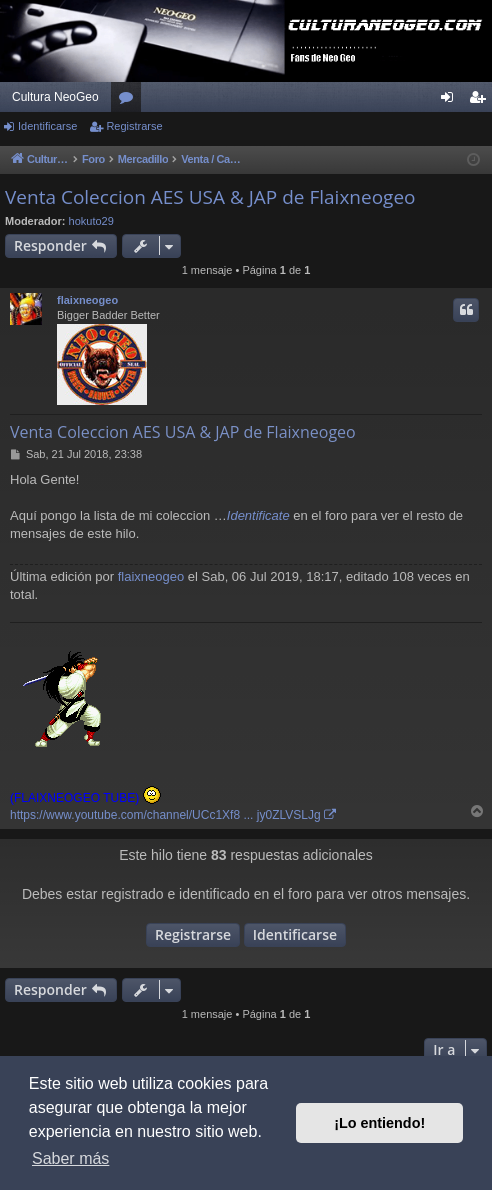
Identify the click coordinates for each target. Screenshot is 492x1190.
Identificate (258, 515)
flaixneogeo (87, 300)
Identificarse (47, 126)
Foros (130, 101)
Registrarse (134, 126)
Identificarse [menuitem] (451, 101)
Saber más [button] (70, 1158)
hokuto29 (91, 221)
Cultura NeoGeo (55, 97)
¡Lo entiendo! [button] (379, 1123)
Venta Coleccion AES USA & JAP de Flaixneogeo (210, 197)
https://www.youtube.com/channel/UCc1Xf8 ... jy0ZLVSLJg (165, 815)
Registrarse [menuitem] (481, 101)
